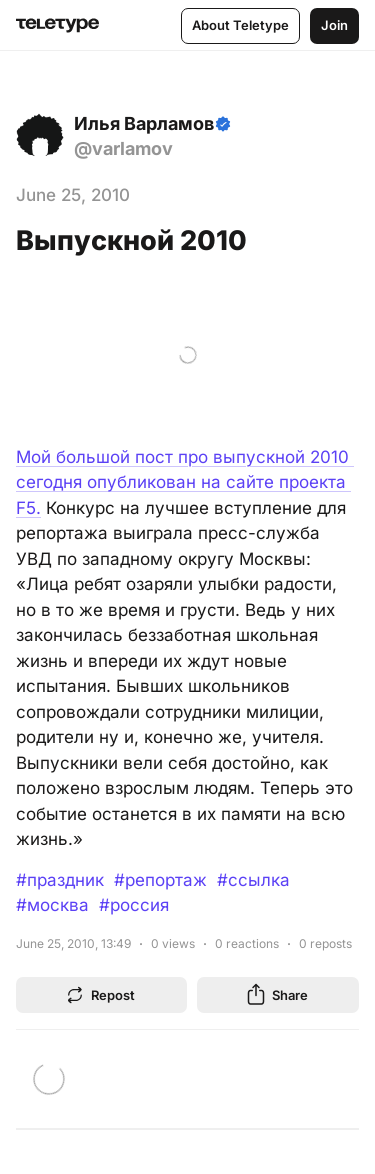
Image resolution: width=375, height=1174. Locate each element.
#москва (52, 905)
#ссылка (253, 880)
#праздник (60, 880)
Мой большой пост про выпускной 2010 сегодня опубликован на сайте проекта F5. (185, 482)
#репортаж (160, 880)
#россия (134, 905)
